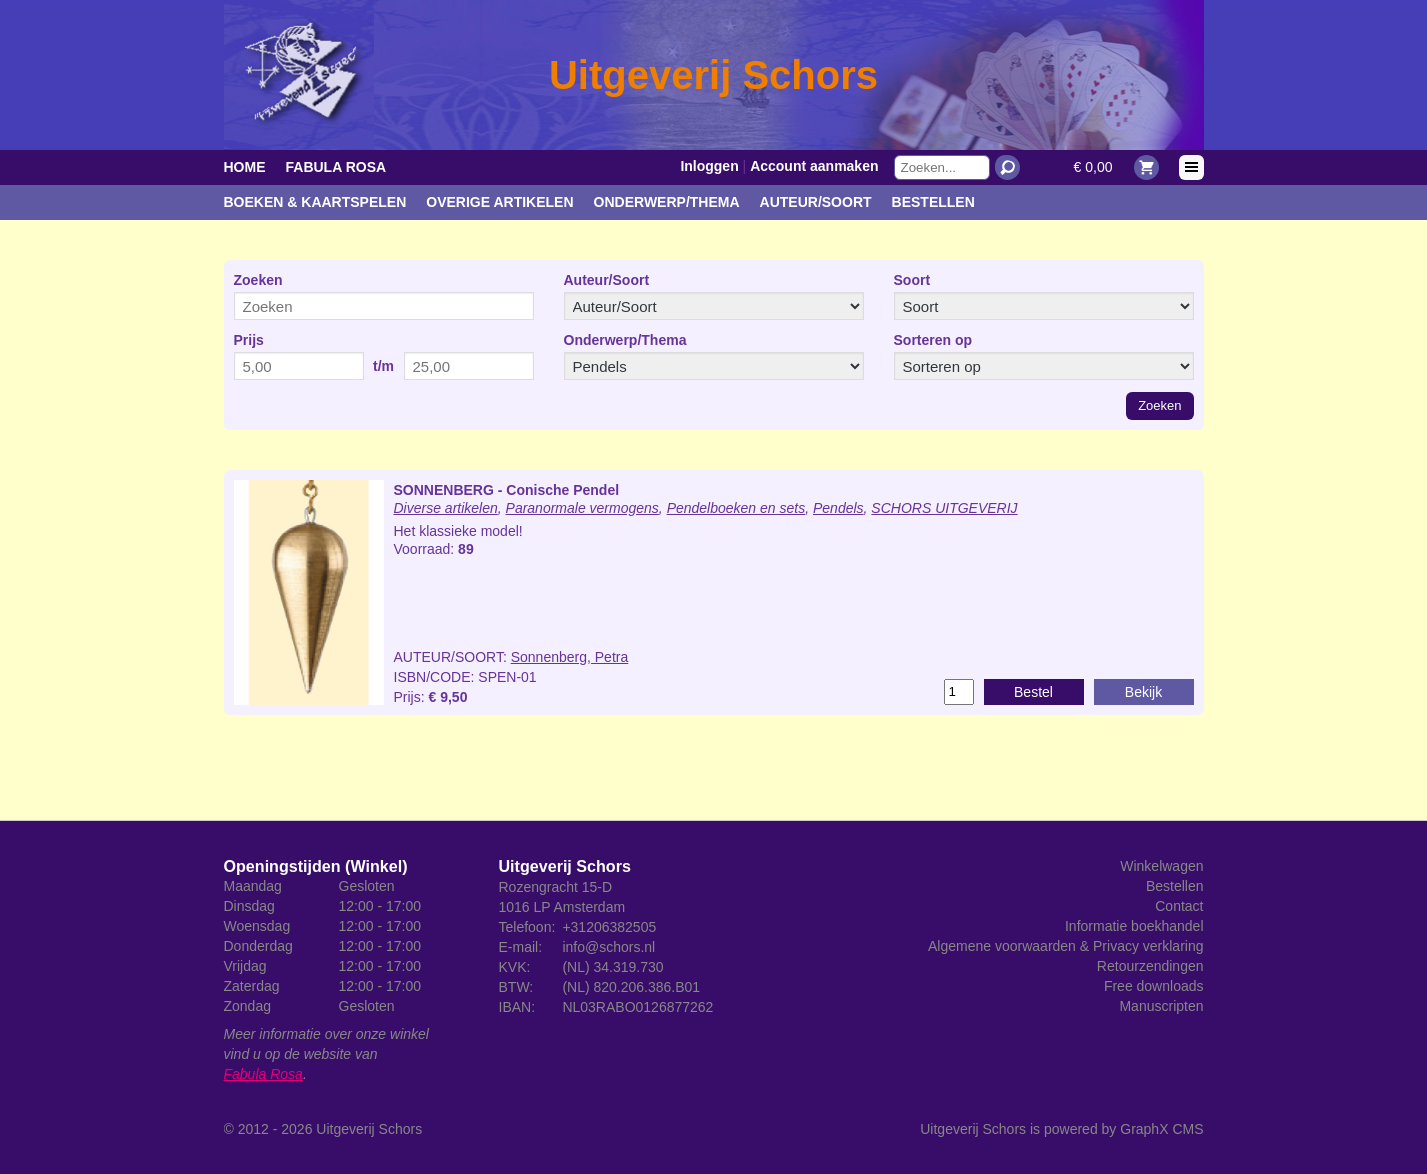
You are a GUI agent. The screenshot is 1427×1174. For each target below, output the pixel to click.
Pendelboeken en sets (736, 508)
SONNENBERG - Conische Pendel (507, 490)
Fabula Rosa (336, 167)
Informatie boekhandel (1134, 926)
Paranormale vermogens (582, 508)
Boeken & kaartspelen (315, 202)
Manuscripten (1161, 1006)
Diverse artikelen (446, 508)
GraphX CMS (1161, 1129)
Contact (1179, 906)
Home (245, 167)
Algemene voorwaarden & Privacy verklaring (1065, 946)
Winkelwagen (1161, 866)
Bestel (1033, 692)
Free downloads (1154, 986)
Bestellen (933, 202)
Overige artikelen (499, 202)
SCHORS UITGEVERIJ (944, 508)
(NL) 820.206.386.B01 (631, 987)
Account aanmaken (814, 166)
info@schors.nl (608, 947)
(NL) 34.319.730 (612, 967)
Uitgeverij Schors (369, 1129)
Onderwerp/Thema (667, 202)
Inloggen (709, 166)
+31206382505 (609, 927)
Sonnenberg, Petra (570, 657)
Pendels (838, 508)
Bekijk (1143, 692)
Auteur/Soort (816, 202)
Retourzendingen (1150, 966)
